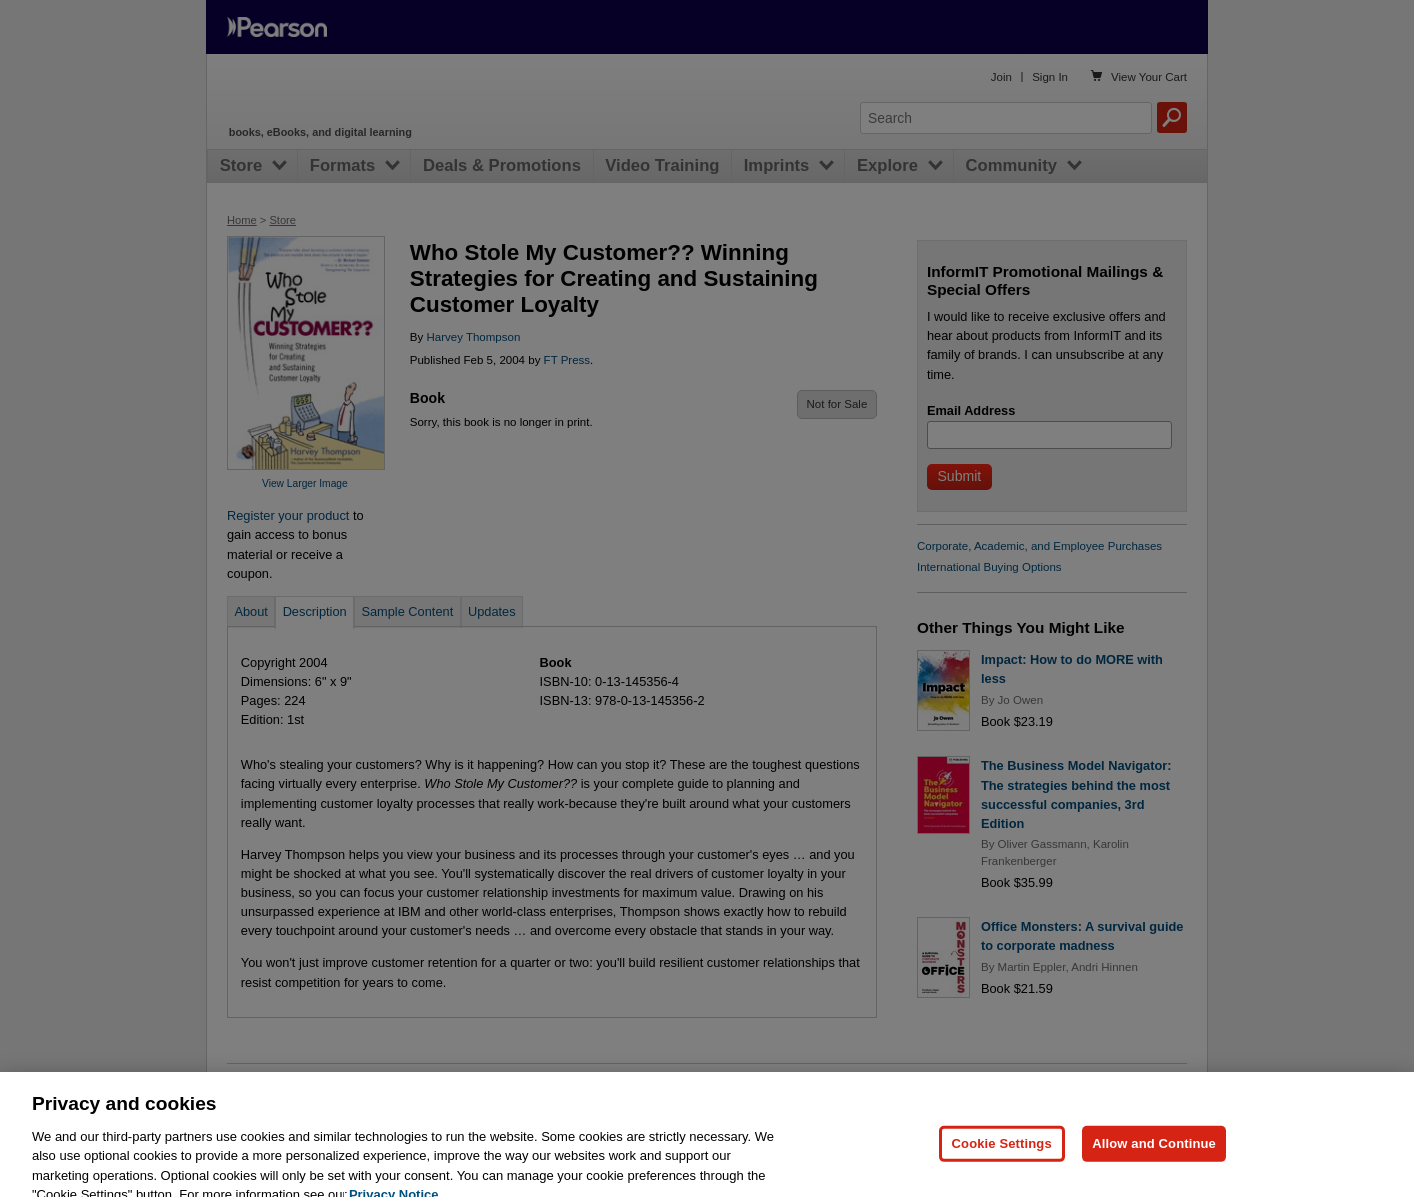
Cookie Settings (1002, 1163)
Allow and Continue (1154, 1163)
